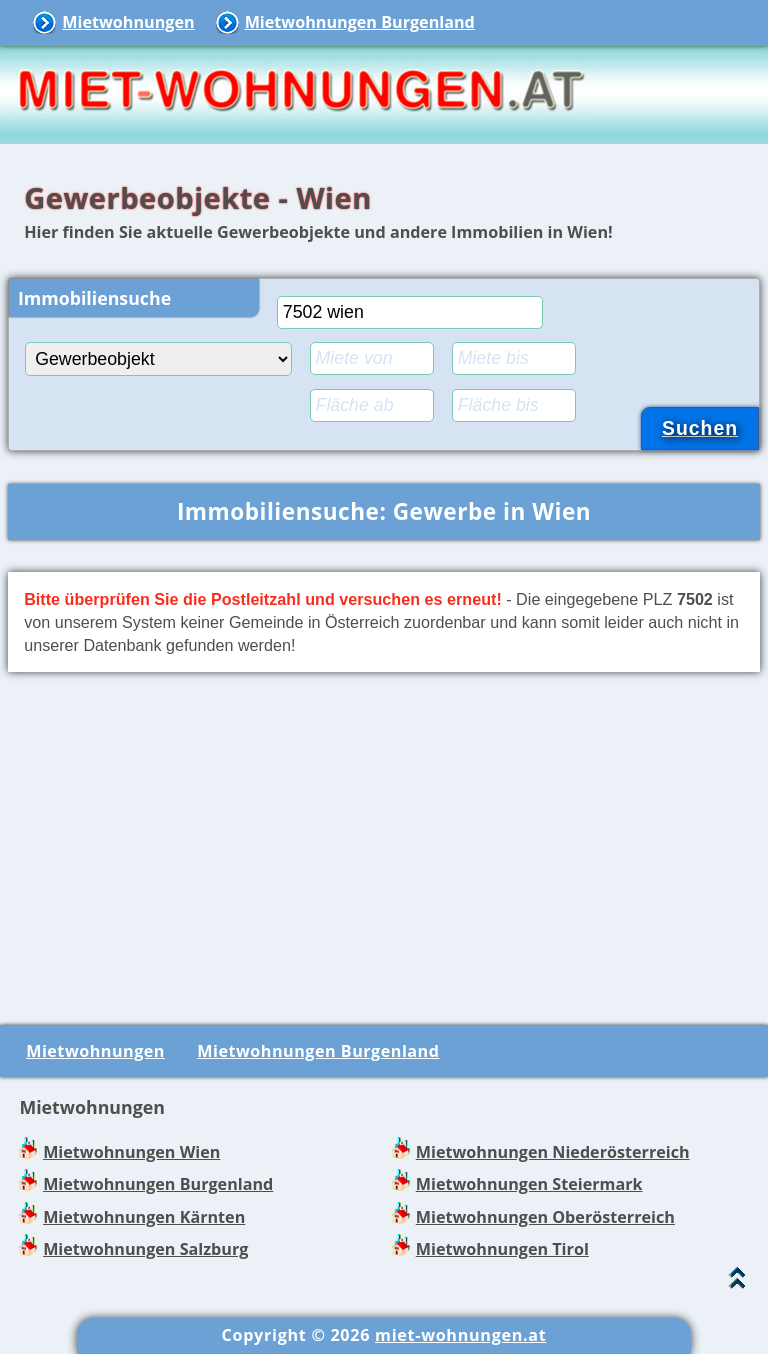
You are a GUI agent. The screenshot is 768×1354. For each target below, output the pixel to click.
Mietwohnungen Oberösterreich (545, 1217)
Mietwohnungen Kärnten (144, 1217)
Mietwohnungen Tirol (502, 1249)
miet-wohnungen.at (460, 1335)
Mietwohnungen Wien (131, 1152)
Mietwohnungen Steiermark (529, 1184)
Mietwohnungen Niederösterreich (553, 1152)
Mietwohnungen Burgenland (360, 22)
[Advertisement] (384, 845)
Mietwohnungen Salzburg (145, 1249)
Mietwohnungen (128, 22)
